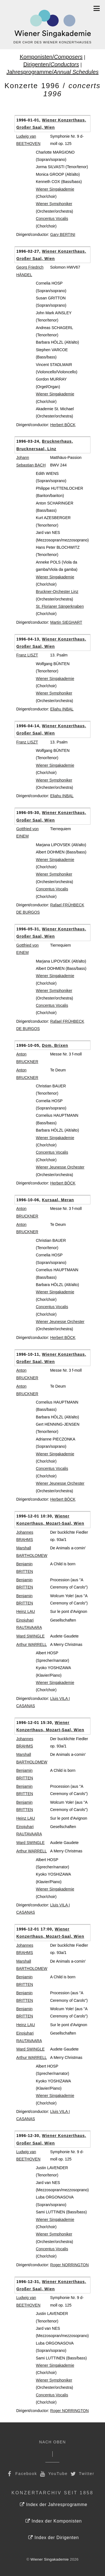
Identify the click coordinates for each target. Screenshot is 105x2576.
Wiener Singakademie (55, 189)
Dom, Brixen (55, 1045)
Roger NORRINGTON (69, 2265)
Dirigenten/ (51, 64)
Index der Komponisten (53, 2521)
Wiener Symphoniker (54, 203)
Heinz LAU (25, 1611)
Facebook (21, 2473)
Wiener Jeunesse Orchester (60, 1167)
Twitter (81, 2473)
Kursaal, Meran (58, 1200)
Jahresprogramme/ (52, 72)
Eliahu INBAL (61, 709)
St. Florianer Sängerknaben (60, 606)
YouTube (53, 2473)
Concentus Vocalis (52, 218)
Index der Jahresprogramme (53, 2504)
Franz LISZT (27, 655)
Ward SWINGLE (30, 1636)
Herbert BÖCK (62, 425)
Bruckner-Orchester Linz (57, 591)
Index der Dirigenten (53, 2537)
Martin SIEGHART (66, 622)
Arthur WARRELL (31, 1644)
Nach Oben (52, 2442)
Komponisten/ (51, 57)
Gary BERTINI (62, 234)
